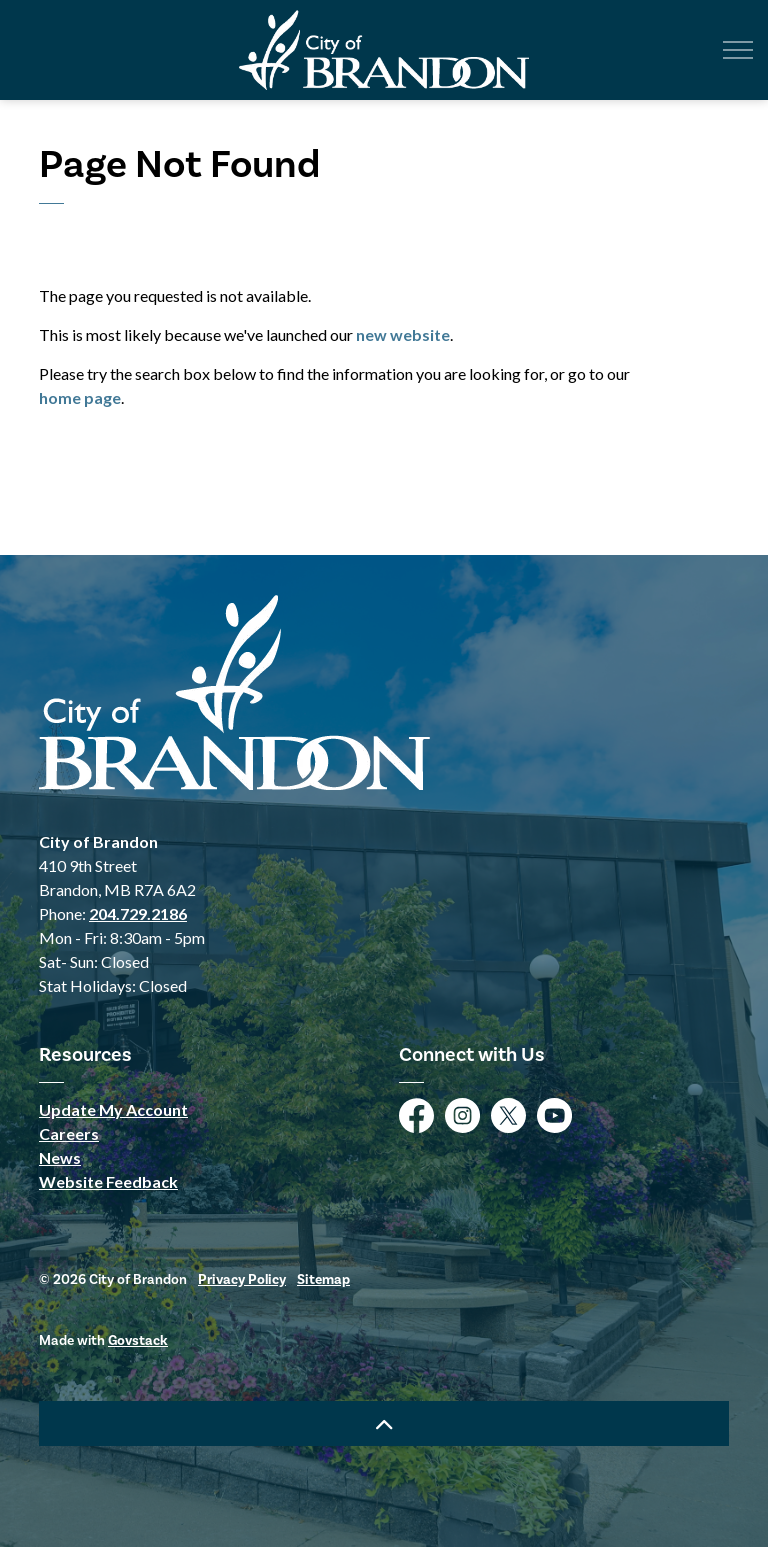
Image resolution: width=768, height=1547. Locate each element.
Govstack (138, 1340)
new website (403, 334)
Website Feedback (108, 1181)
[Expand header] (738, 50)
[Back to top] (384, 1423)
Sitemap (323, 1279)
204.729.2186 (138, 913)
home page (80, 397)
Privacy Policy (242, 1279)
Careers (69, 1133)
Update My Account (113, 1109)
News (60, 1157)
